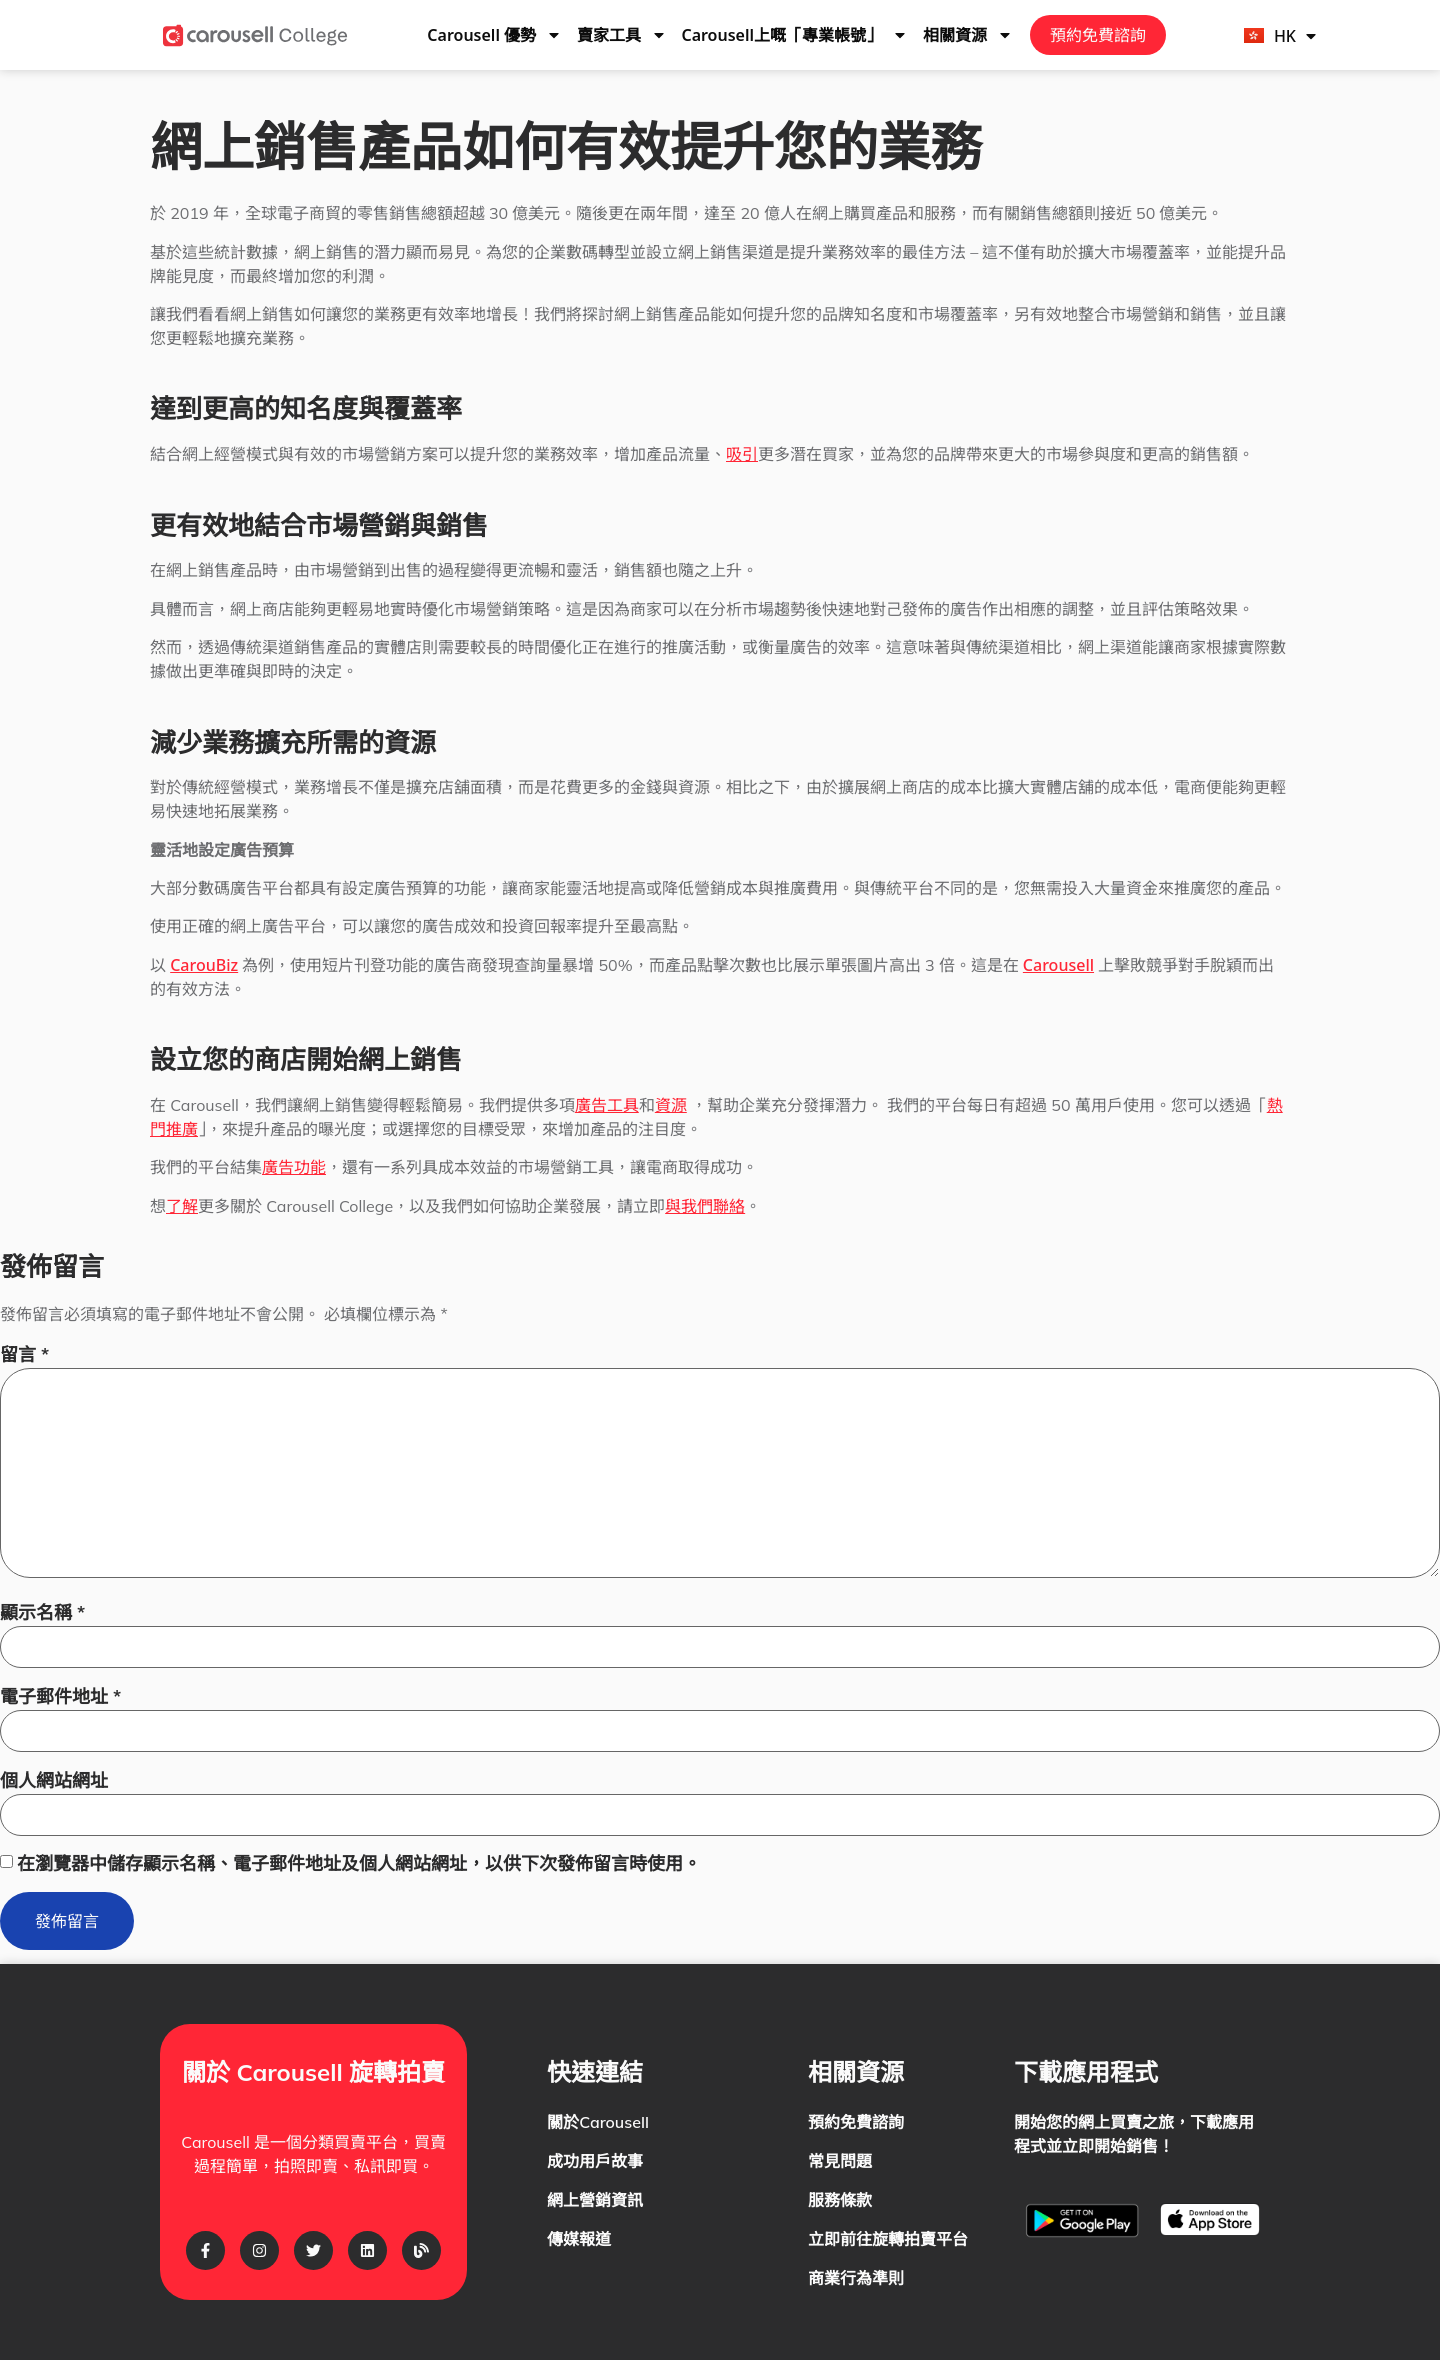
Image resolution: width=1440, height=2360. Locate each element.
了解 (182, 1206)
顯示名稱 (42, 1612)
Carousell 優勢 (494, 35)
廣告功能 (294, 1167)
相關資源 (968, 35)
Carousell (1058, 965)
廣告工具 (607, 1105)
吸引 (742, 454)
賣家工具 (622, 35)
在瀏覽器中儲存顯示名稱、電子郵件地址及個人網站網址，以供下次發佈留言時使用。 (359, 1863)
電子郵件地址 (60, 1696)
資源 (671, 1105)
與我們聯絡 (705, 1206)
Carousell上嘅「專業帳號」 (794, 35)
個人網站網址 (54, 1780)
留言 (24, 1354)
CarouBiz (204, 965)
